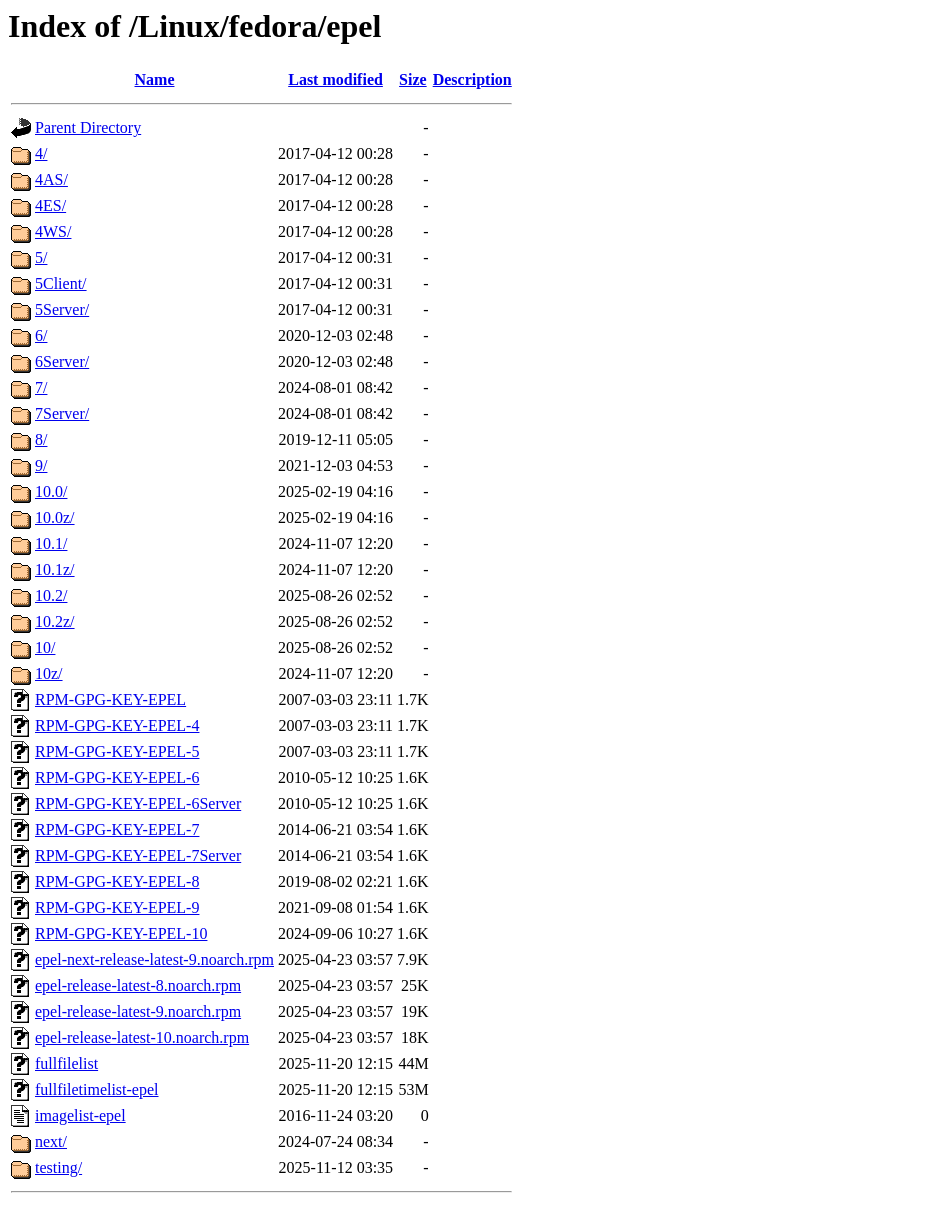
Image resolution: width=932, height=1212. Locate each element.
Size (413, 79)
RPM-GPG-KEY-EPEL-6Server (138, 803)
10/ (45, 647)
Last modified (335, 79)
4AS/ (51, 179)
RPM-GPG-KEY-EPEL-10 (121, 933)
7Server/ (62, 413)
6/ (41, 335)
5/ (41, 257)
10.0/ (51, 491)
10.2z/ (55, 621)
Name (155, 79)
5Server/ (62, 309)
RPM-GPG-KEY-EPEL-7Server (138, 855)
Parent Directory (88, 127)
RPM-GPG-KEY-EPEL (110, 699)
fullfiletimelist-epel (97, 1089)
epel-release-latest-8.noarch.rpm (138, 985)
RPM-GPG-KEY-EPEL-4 (117, 725)
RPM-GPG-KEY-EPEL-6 (117, 777)
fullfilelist (66, 1063)
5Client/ (61, 283)
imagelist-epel (80, 1115)
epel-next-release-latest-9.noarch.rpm (154, 959)
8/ (41, 439)
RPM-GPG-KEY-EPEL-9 (117, 907)
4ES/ (50, 205)
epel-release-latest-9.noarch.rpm (138, 1011)
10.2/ (51, 595)
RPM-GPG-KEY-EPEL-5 (117, 751)
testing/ (58, 1167)
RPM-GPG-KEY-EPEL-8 (117, 881)
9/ (41, 465)
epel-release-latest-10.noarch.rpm (142, 1037)
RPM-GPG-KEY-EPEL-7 (117, 829)
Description (472, 79)
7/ (41, 387)
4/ (41, 153)
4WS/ (53, 231)
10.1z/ (55, 569)
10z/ (49, 673)
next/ (51, 1141)
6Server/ (62, 361)
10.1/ (51, 543)
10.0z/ (55, 517)
